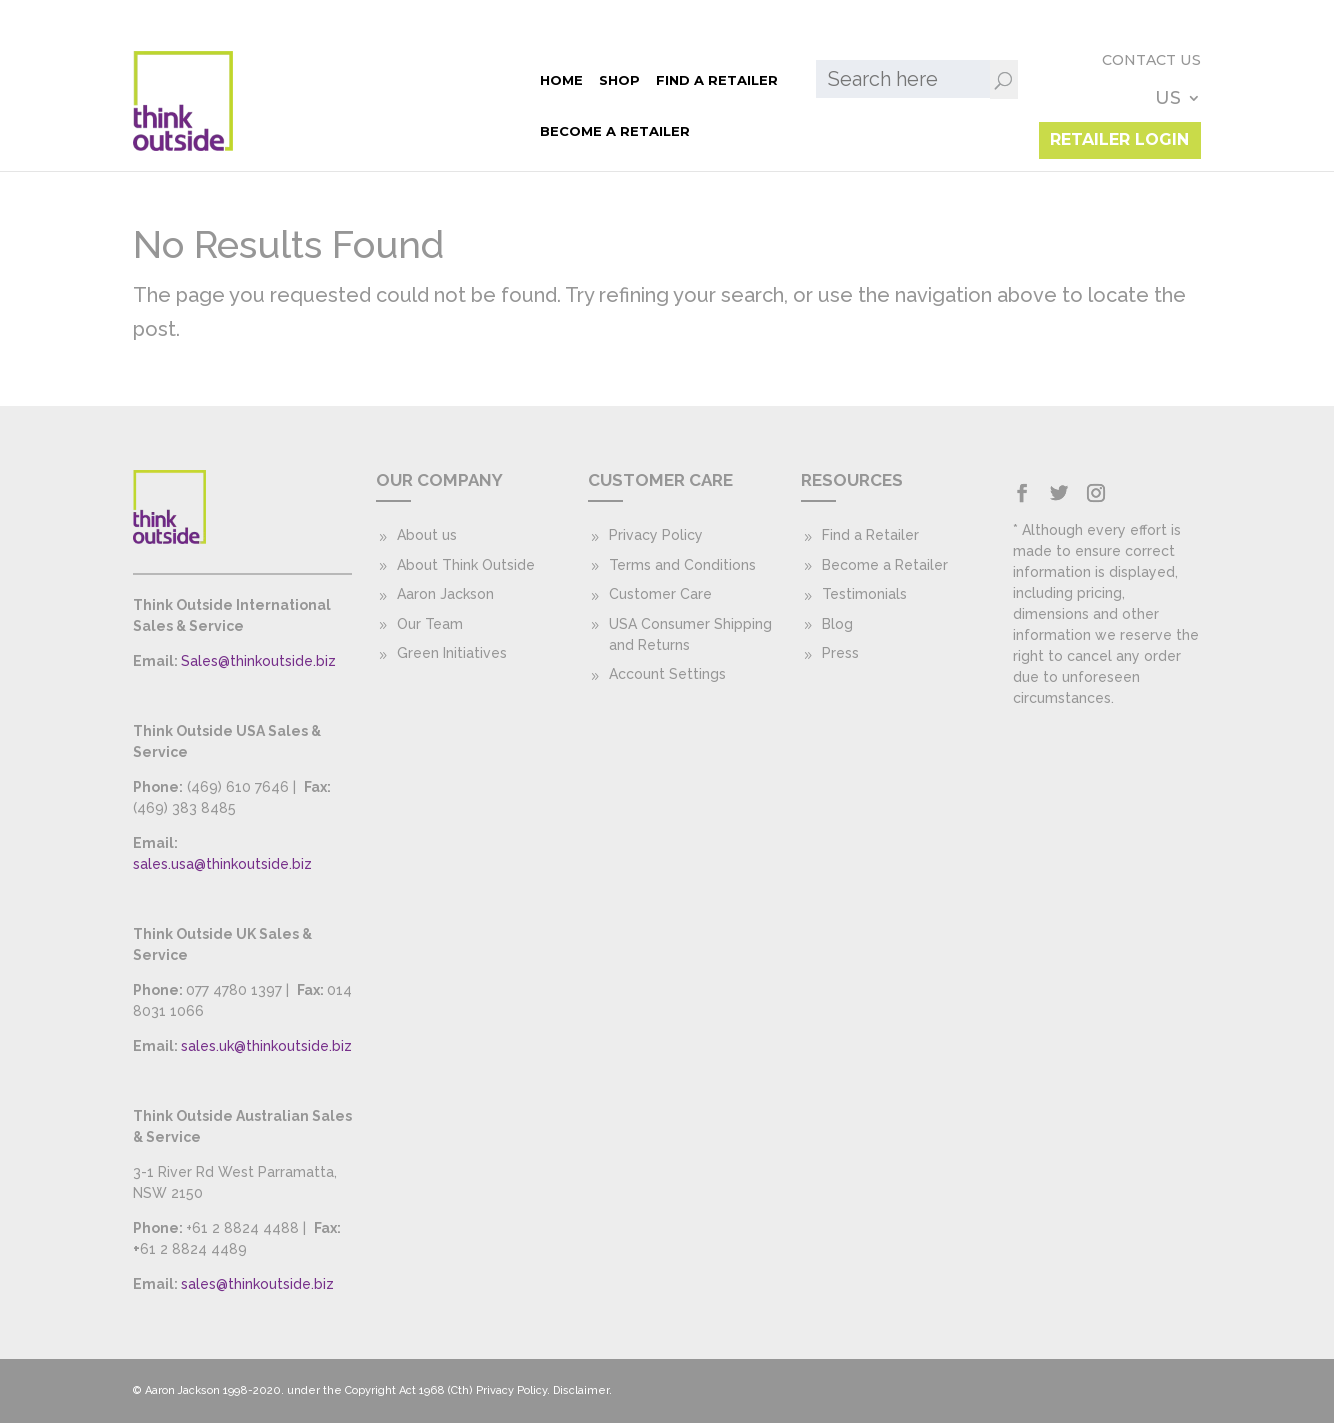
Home (259, 80)
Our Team (430, 624)
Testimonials (864, 594)
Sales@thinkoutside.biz (258, 661)
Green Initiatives (452, 653)
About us (427, 535)
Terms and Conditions (682, 565)
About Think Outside (466, 565)
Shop (317, 80)
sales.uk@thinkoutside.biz (266, 1046)
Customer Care (660, 594)
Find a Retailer (415, 80)
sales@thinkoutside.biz (257, 1284)
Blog (837, 624)
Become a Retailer (313, 131)
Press (840, 653)
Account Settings (667, 674)
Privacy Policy (656, 535)
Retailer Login (1119, 120)
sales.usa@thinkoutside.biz (222, 864)
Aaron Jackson (445, 594)
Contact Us (1036, 78)
